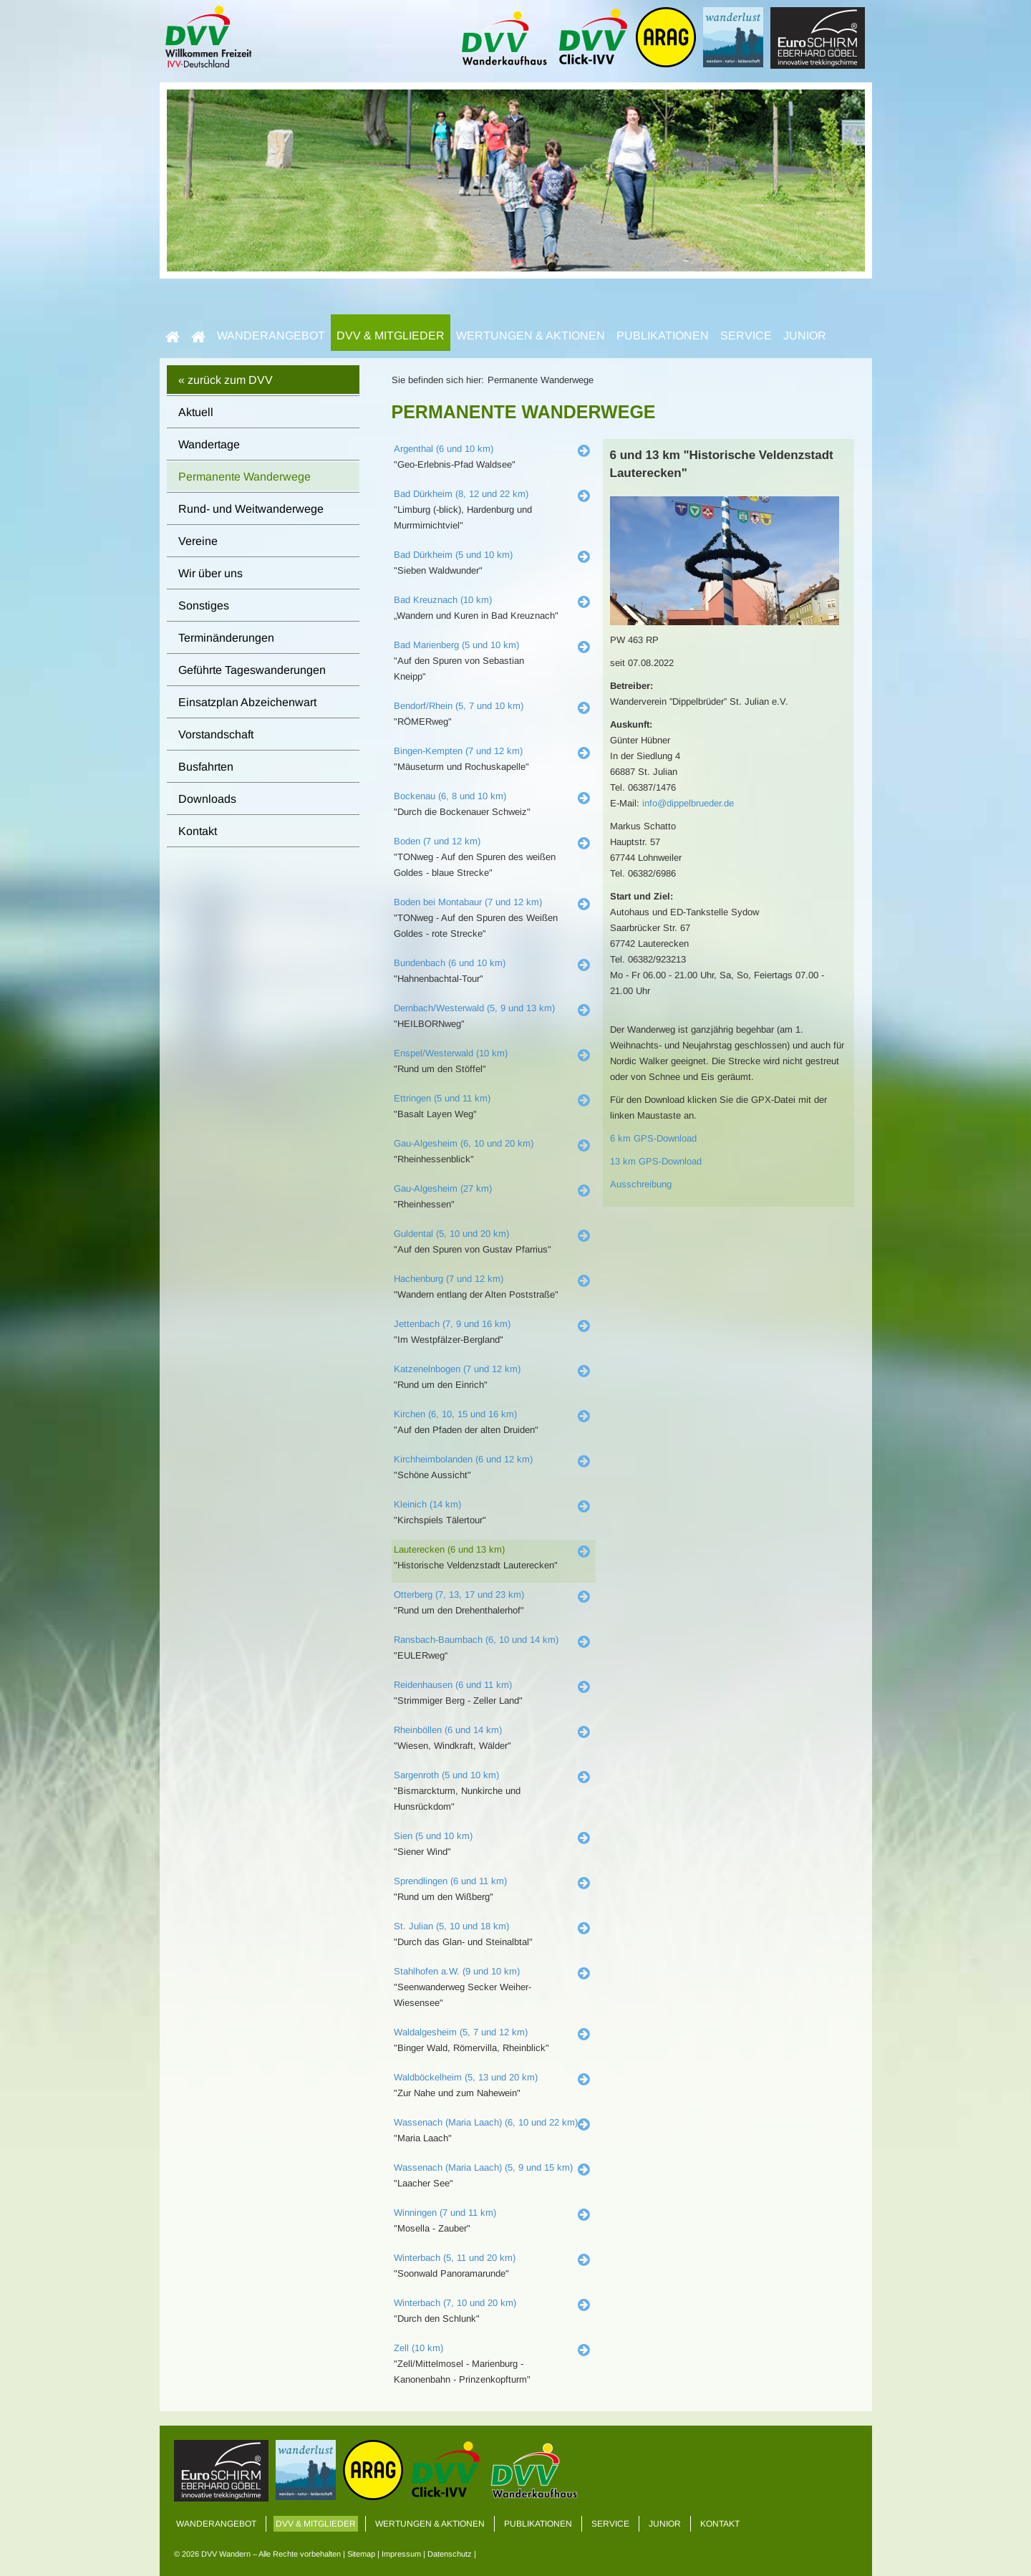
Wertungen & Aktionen (530, 335)
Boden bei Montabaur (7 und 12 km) (468, 902)
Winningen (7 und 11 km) (445, 2212)
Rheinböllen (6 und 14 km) (448, 1729)
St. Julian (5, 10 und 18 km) (451, 1926)
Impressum (401, 2554)
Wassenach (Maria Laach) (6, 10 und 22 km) (486, 2122)
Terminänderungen (226, 638)
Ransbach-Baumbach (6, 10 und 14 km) (476, 1639)
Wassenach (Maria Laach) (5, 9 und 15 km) (483, 2167)
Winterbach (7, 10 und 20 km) (455, 2302)
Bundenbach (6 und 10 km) (449, 962)
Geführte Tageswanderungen (252, 670)
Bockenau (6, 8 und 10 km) (450, 796)
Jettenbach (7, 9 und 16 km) (452, 1323)
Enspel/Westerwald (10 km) (451, 1053)
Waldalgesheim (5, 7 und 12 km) (461, 2032)
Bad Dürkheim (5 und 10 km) (453, 554)
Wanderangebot (271, 335)
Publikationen (662, 335)
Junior (804, 335)
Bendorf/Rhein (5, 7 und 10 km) (458, 705)
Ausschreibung (641, 1184)
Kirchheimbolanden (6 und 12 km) (463, 1459)
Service (746, 335)
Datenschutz (449, 2554)
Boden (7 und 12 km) (437, 841)
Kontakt (197, 831)
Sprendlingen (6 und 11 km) (450, 1881)
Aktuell (195, 412)
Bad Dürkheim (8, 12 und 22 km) (461, 493)
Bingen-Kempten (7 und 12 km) (458, 751)
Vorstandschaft (215, 734)
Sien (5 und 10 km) (433, 1835)
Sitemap (361, 2554)
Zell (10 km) (418, 2348)
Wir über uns (210, 573)
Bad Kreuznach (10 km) (443, 599)
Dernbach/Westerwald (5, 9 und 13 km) (474, 1008)
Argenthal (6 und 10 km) (443, 448)
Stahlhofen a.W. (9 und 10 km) (457, 1971)
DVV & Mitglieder (391, 335)
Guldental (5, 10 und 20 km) (451, 1233)
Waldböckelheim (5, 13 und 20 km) (466, 2077)
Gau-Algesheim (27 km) (443, 1188)
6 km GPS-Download (653, 1138)
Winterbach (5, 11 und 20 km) (455, 2257)
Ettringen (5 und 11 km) (442, 1098)
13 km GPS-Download (656, 1161)
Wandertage (209, 444)
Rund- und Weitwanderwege (251, 509)
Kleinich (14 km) (427, 1504)
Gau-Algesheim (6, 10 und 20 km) (463, 1143)
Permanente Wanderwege (244, 477)
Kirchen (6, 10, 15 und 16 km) (455, 1414)
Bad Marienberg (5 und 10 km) (456, 645)
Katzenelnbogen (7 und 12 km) (457, 1369)
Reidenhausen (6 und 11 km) (453, 1684)
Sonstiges (203, 605)
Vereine (198, 541)
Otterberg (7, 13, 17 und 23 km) (459, 1594)
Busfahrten (205, 767)
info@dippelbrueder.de (688, 803)
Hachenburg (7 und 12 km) (448, 1278)
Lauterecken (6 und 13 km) (449, 1549)
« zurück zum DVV (225, 380)
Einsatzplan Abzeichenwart (247, 702)
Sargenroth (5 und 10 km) (446, 1775)
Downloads (207, 799)
